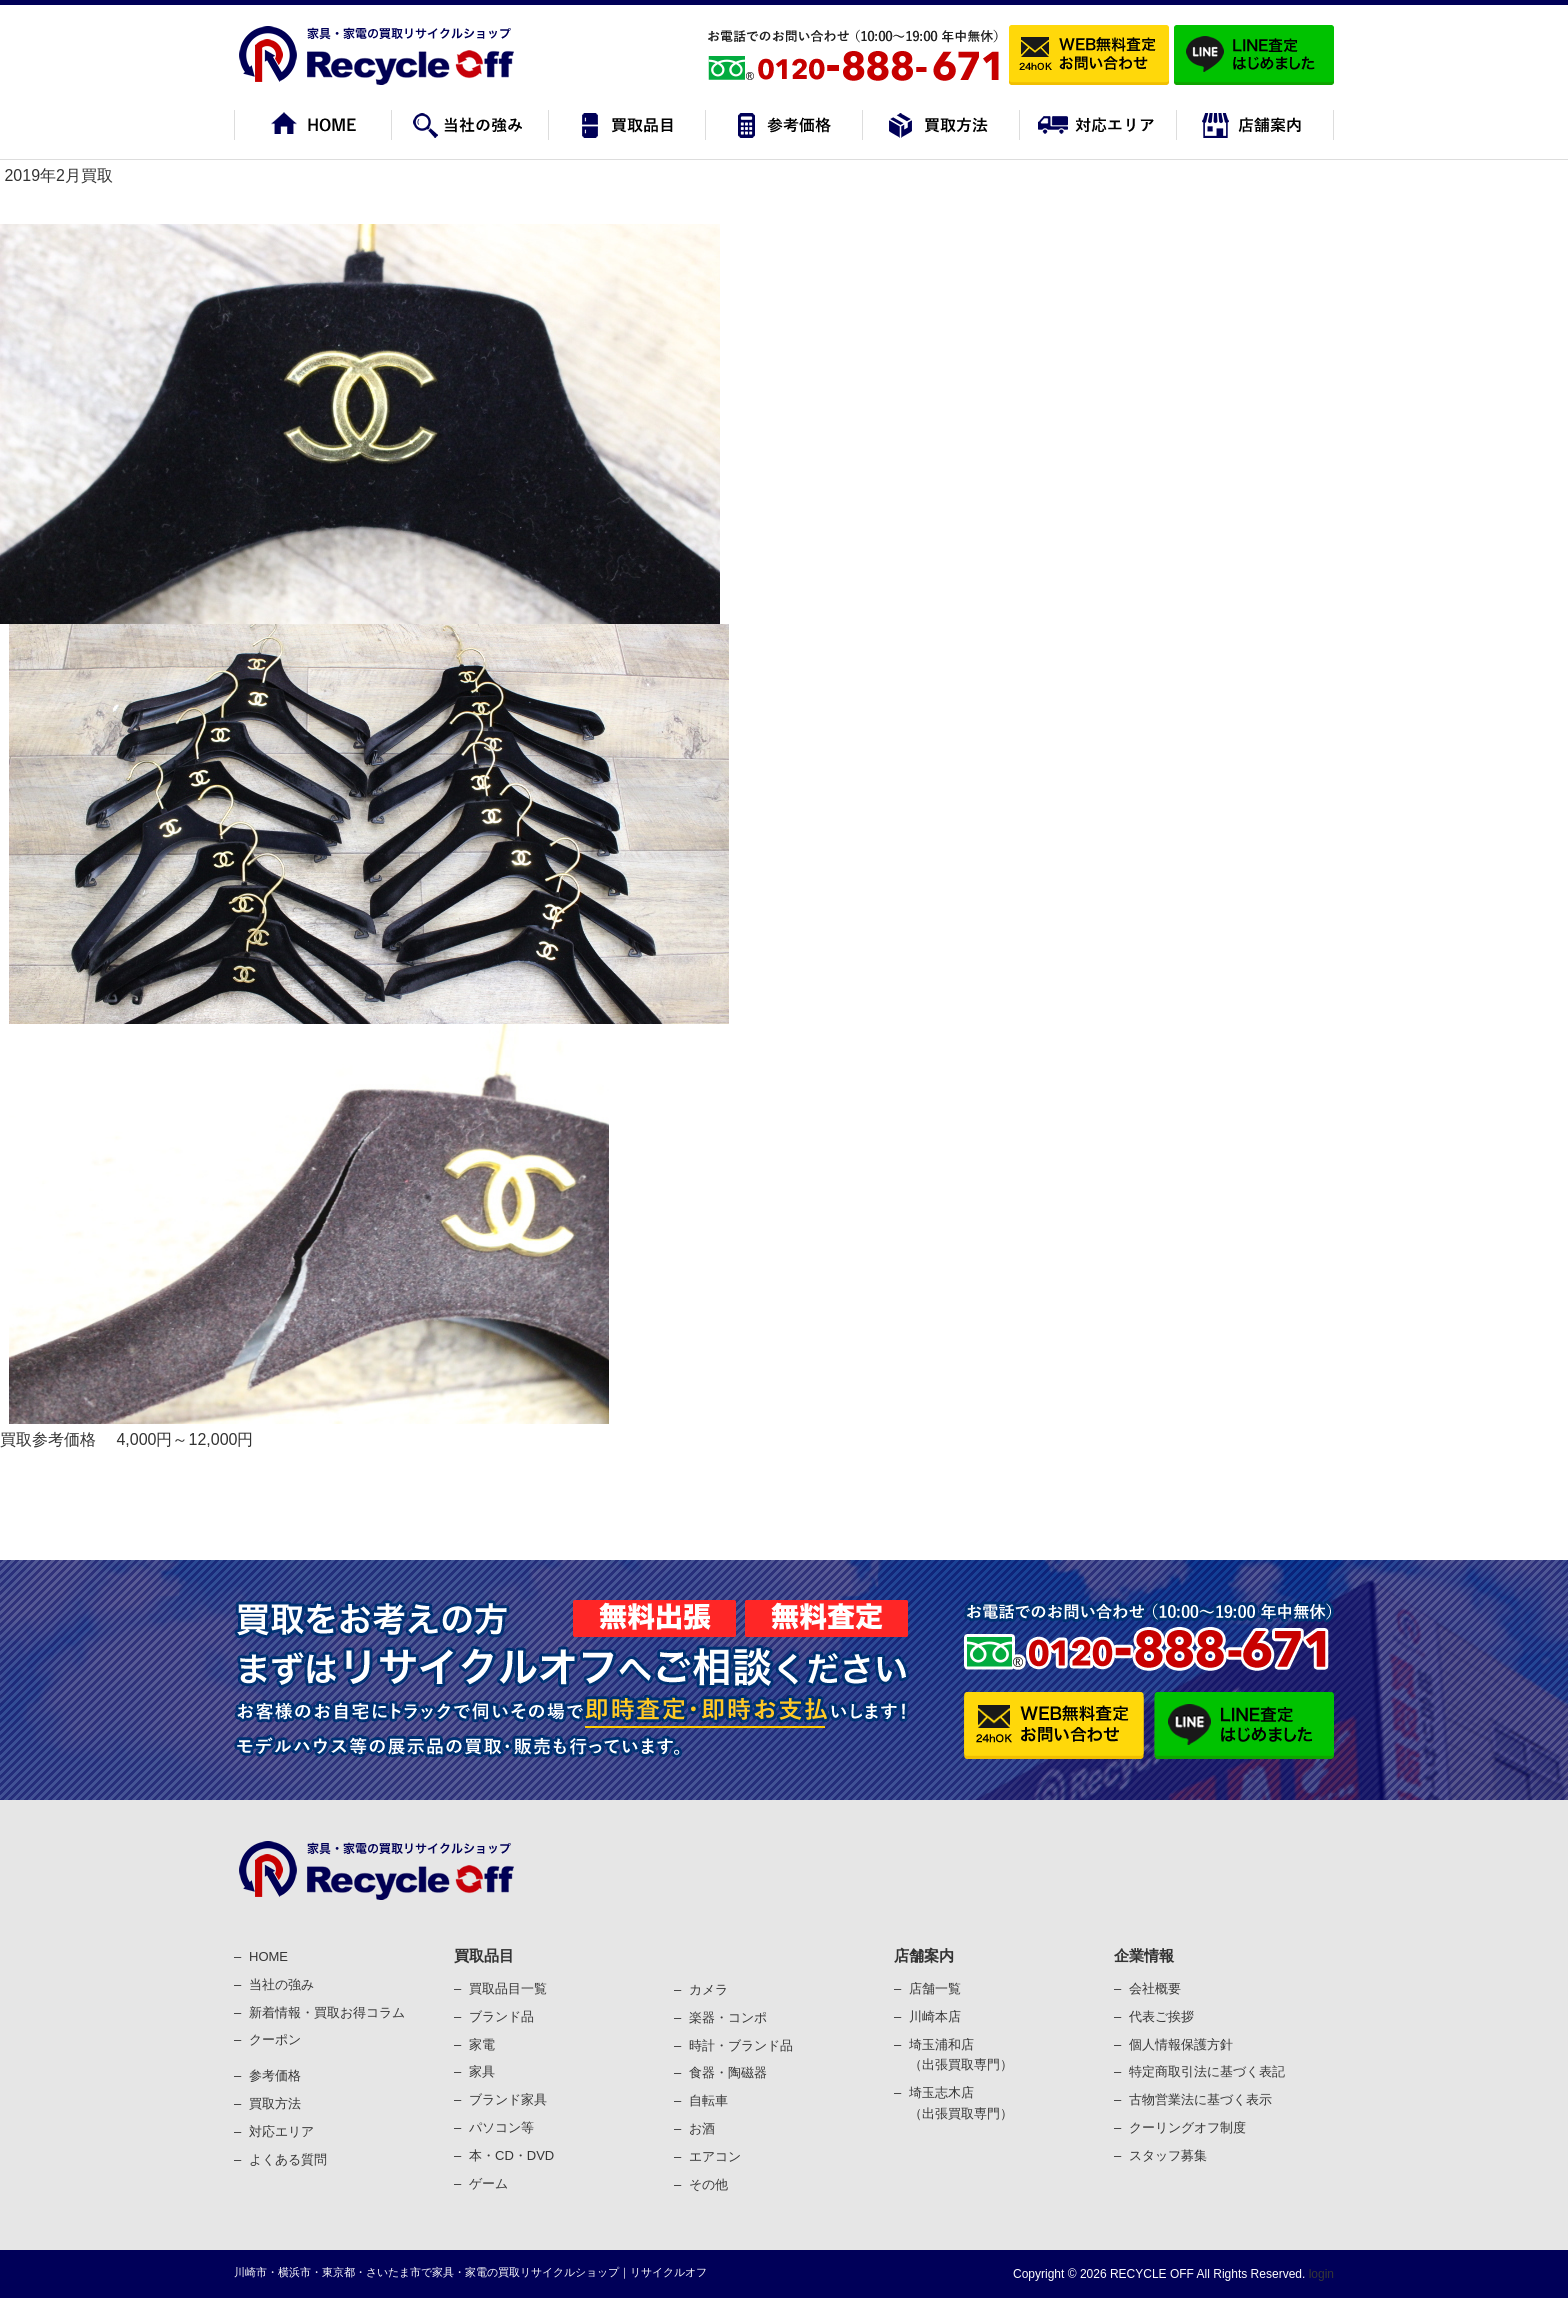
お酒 (702, 2128)
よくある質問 (288, 2159)
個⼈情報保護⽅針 (1181, 2044)
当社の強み (281, 1984)
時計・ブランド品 (741, 2045)
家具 (482, 2071)
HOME (268, 1956)
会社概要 (1155, 1988)
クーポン (275, 2039)
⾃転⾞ (708, 2100)
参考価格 (275, 2075)
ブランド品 (501, 2016)
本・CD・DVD (511, 2155)
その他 (708, 2184)
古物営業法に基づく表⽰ (1200, 2099)
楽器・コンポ (728, 2017)
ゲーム (488, 2183)
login (1319, 2274)
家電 (482, 2044)
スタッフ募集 (1168, 2155)
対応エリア (281, 2131)
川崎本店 (935, 2016)
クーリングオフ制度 (1187, 2127)
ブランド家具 (508, 2099)
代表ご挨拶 (1161, 2016)
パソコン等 (501, 2127)
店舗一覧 (935, 1988)
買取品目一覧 (508, 1988)
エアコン (715, 2156)
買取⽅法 (275, 2103)
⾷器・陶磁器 (728, 2072)
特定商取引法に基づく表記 (1207, 2071)
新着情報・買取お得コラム (327, 2012)
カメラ (708, 1989)
